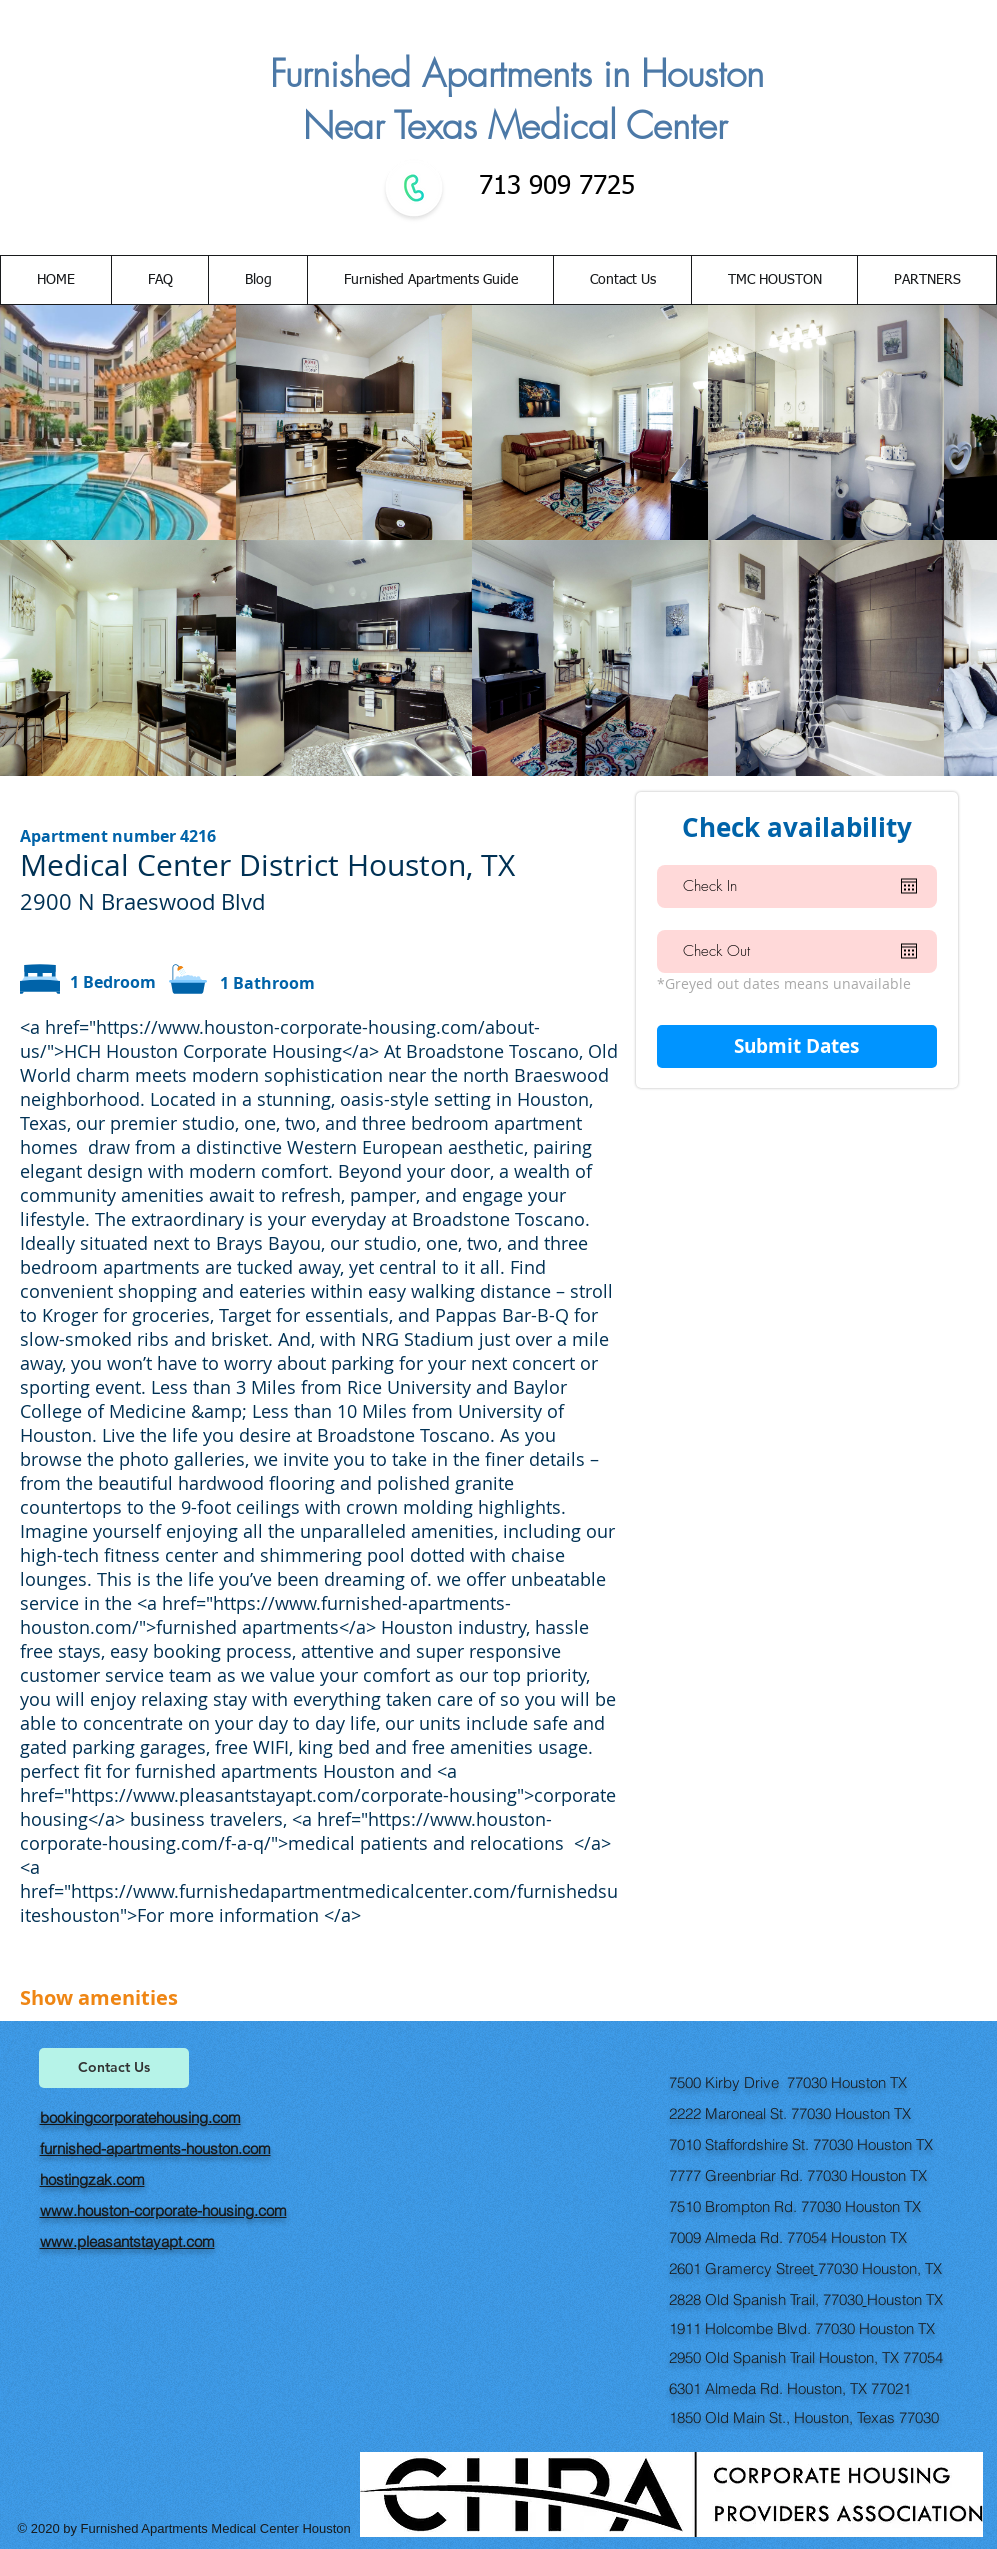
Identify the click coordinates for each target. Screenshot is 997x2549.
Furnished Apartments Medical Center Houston (218, 2528)
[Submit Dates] (797, 1046)
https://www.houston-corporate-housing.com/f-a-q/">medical (286, 1831)
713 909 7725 (553, 187)
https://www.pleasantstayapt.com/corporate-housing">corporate (343, 1795)
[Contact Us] (114, 2068)
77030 (838, 2268)
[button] (622, 280)
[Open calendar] (909, 886)
